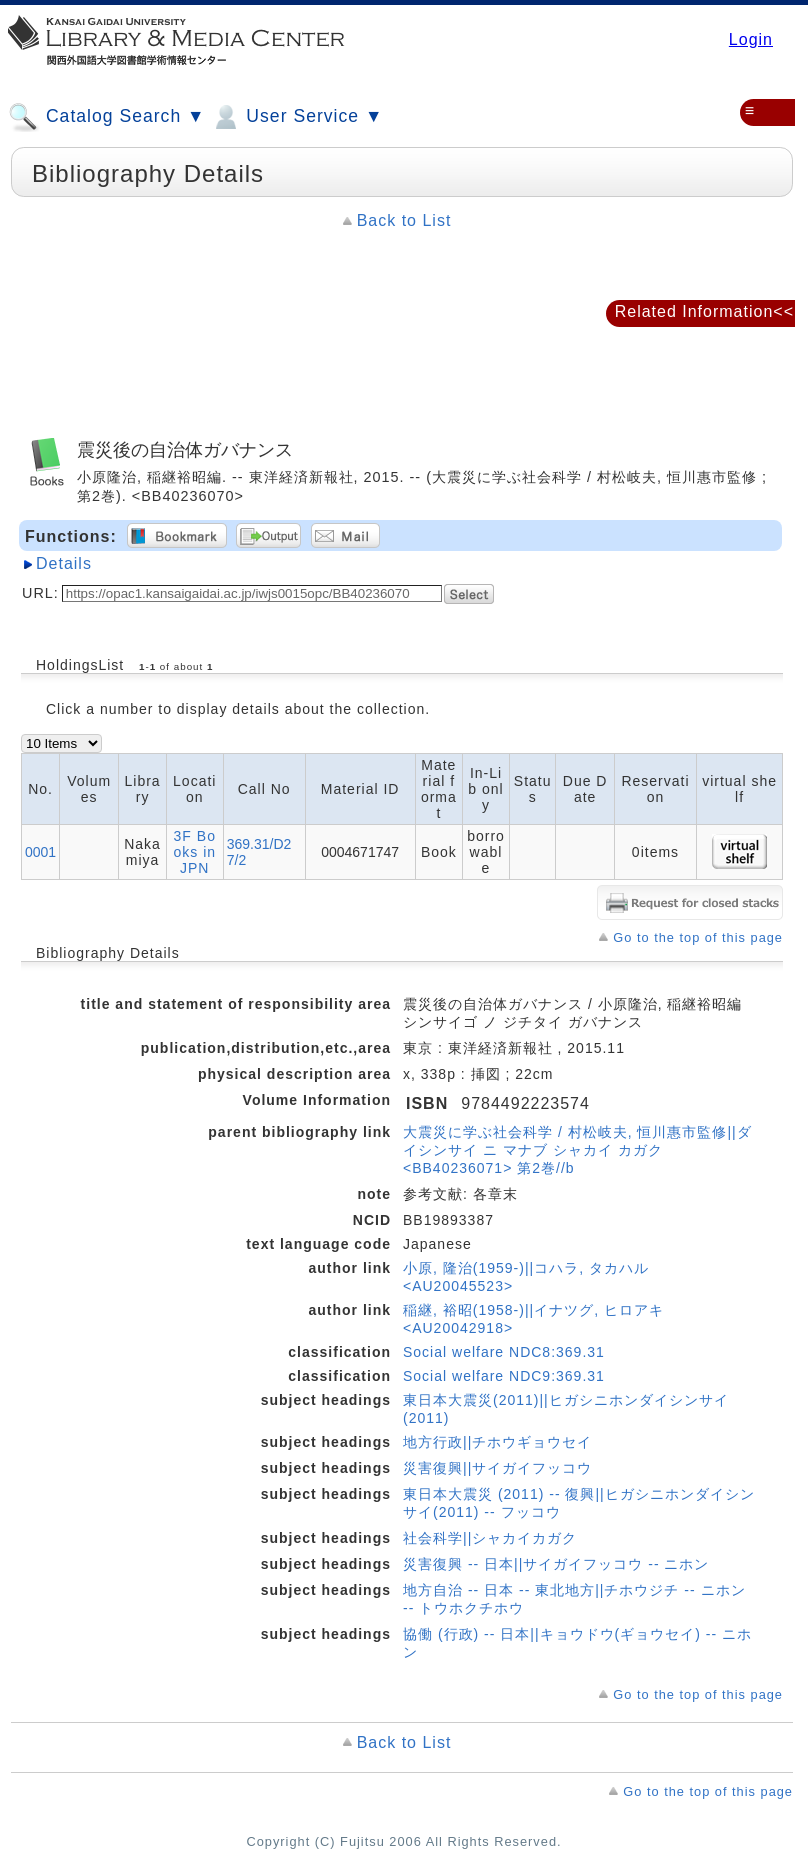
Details (64, 563)
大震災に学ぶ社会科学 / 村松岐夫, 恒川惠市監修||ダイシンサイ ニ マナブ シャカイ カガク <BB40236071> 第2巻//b (577, 1150)
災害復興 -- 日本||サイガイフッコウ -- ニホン (556, 1564)
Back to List (404, 220)
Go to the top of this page (698, 937)
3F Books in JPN (194, 852)
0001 (40, 852)
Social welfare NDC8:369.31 (504, 1352)
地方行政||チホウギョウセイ (497, 1442)
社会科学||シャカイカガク (490, 1538)
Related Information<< (704, 311)
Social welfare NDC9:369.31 (504, 1376)
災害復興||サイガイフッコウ (497, 1468)
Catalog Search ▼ (106, 117)
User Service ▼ (296, 117)
